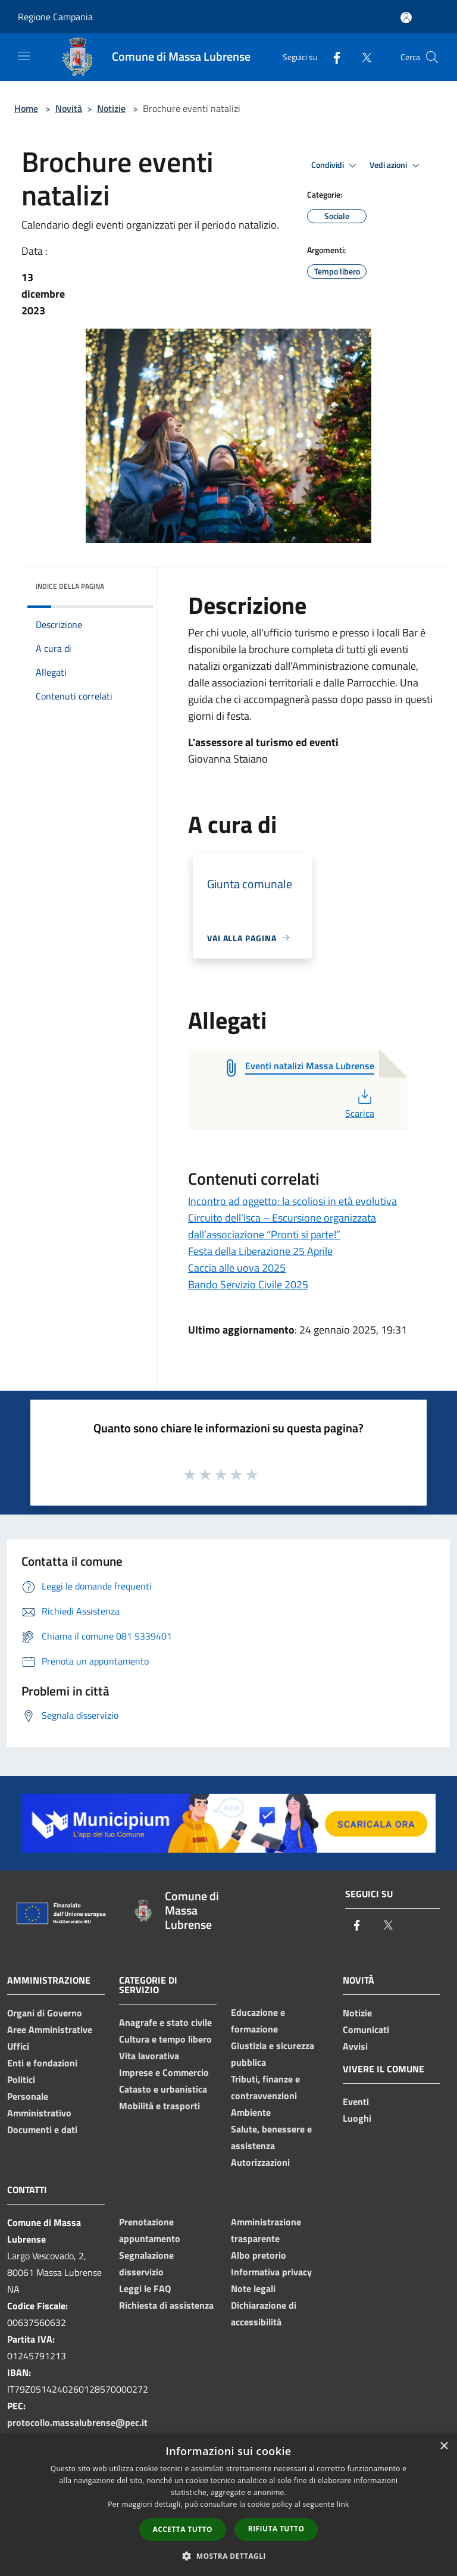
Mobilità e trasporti (159, 2106)
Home (26, 108)
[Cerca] (432, 57)
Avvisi (355, 2046)
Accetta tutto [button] (182, 2529)
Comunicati (366, 2029)
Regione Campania (55, 17)
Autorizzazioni (260, 2162)
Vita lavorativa (149, 2056)
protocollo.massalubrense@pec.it (77, 2422)
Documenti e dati (42, 2129)
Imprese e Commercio (164, 2072)
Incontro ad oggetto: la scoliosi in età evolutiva (292, 1201)
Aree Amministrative (49, 2029)
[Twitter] (362, 57)
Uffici (18, 2046)
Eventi (356, 2101)
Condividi (335, 165)
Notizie (111, 108)
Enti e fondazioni (42, 2063)
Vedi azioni (396, 165)
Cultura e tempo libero (165, 2039)
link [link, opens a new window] (343, 2504)
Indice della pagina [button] (70, 586)
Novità (68, 108)
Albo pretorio (258, 2255)
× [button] (443, 2446)
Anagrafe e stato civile (165, 2022)
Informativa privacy (271, 2272)
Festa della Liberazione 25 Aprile (260, 1251)
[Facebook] (332, 57)
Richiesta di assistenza (166, 2305)
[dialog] (228, 2505)
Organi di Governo (44, 2013)
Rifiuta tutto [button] (276, 2529)
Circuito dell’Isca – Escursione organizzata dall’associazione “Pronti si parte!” (282, 1226)
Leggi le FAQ (145, 2288)
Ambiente (251, 2112)
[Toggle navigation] (24, 56)
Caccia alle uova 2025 (237, 1268)
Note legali (253, 2288)
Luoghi (357, 2118)
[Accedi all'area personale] (406, 17)
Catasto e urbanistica (163, 2089)
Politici (21, 2079)
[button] (228, 2556)
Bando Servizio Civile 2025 (248, 1284)
